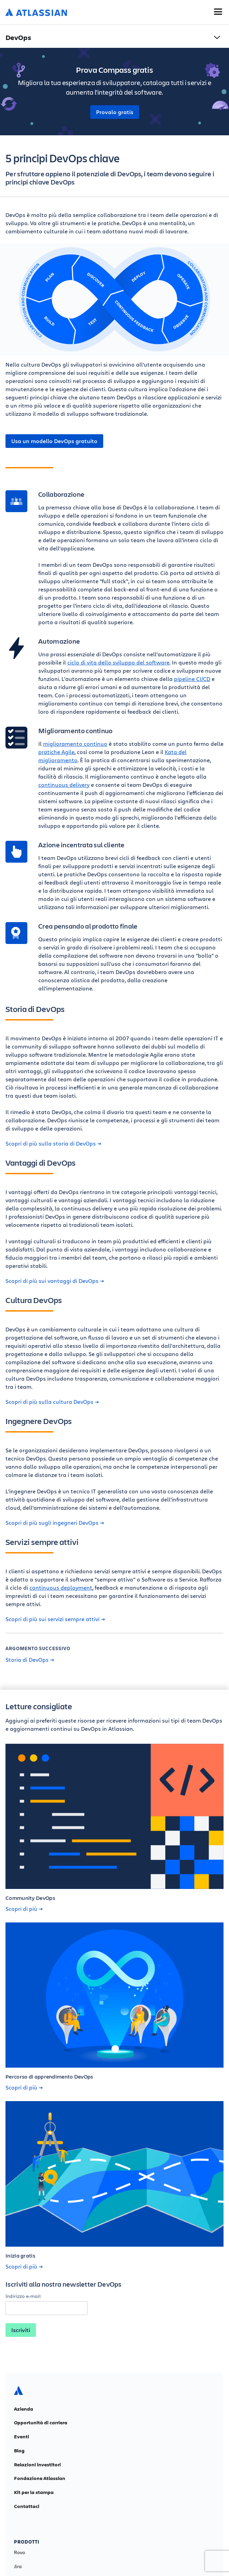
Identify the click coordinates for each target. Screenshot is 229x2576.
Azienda (23, 2409)
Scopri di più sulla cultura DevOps (52, 1402)
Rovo (19, 2552)
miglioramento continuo (75, 743)
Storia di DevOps (29, 1659)
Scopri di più (24, 1909)
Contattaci (26, 2506)
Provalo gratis (114, 112)
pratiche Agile (56, 751)
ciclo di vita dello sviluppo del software (118, 662)
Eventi (21, 2436)
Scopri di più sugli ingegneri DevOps (54, 1522)
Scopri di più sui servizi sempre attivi (55, 1619)
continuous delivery (64, 784)
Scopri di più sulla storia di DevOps (53, 1143)
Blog (19, 2450)
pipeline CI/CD (192, 678)
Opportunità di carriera (40, 2422)
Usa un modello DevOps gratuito (54, 441)
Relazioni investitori (37, 2464)
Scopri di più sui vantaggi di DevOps (54, 1281)
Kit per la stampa (34, 2492)
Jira (18, 2566)
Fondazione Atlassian (39, 2478)
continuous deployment (60, 1587)
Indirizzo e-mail (23, 2296)
